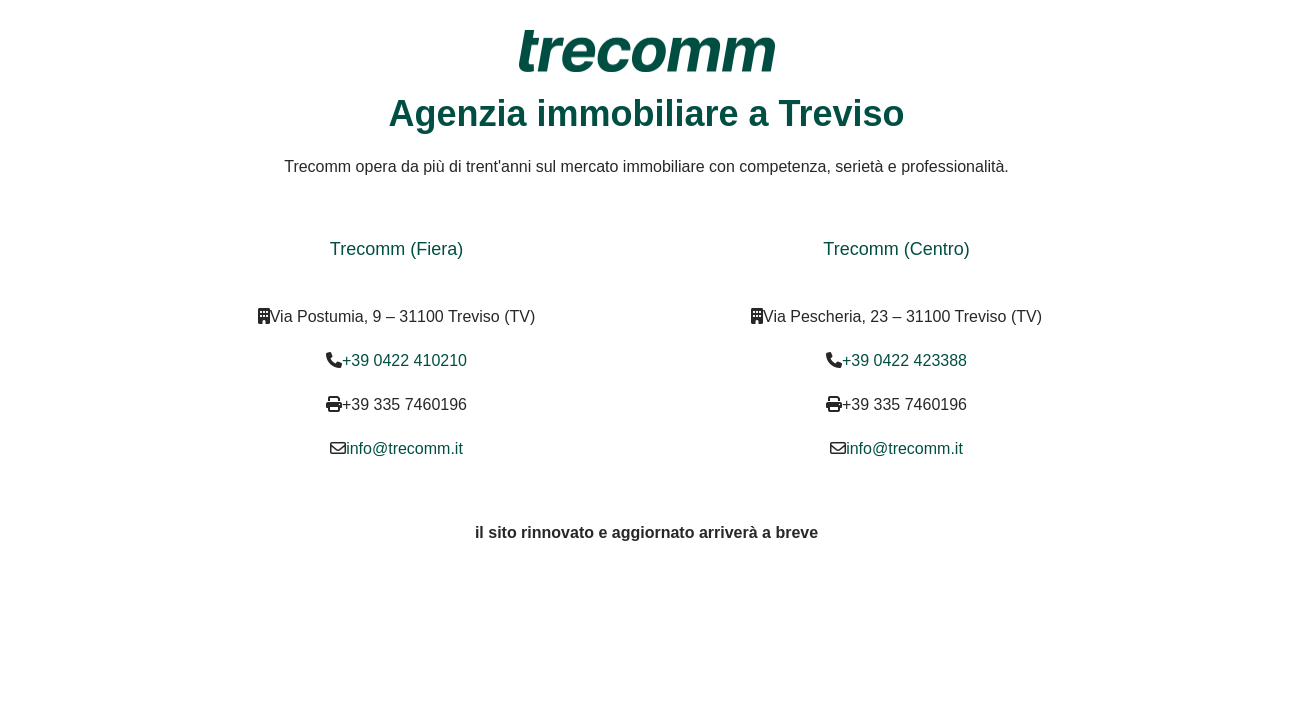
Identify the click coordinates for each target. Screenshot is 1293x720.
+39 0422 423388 (904, 360)
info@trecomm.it (404, 448)
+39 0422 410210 (404, 360)
